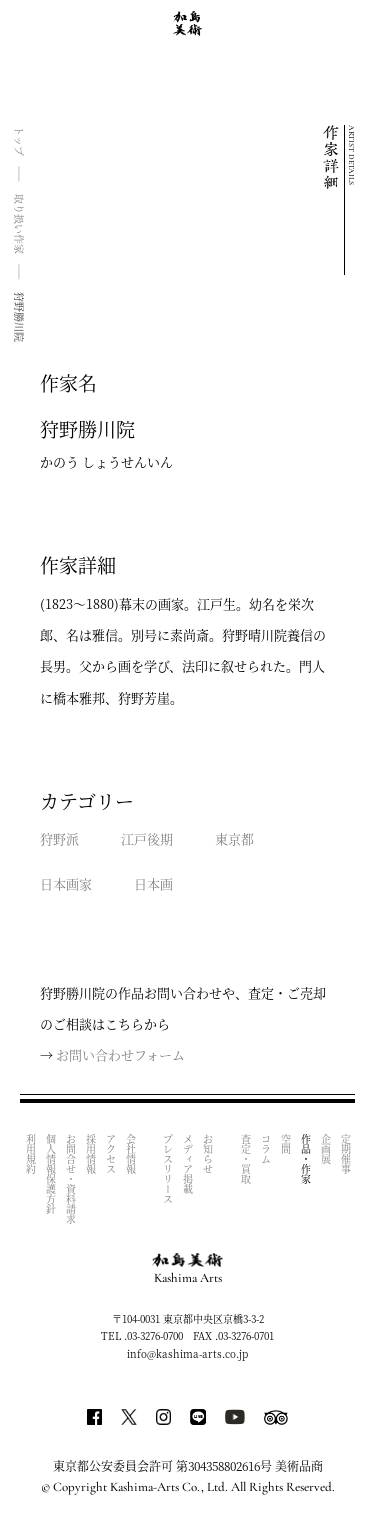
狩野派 (59, 838)
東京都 (234, 838)
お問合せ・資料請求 (70, 1179)
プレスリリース (168, 1169)
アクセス (110, 1154)
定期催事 (345, 1154)
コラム (265, 1149)
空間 (285, 1144)
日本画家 (66, 883)
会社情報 (130, 1154)
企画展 (325, 1149)
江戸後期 (147, 838)
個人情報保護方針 (50, 1174)
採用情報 (90, 1154)
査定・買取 (245, 1159)
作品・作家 (305, 1159)
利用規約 (30, 1154)
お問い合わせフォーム (120, 1054)
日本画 (153, 883)
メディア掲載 (188, 1164)
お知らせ (208, 1154)
